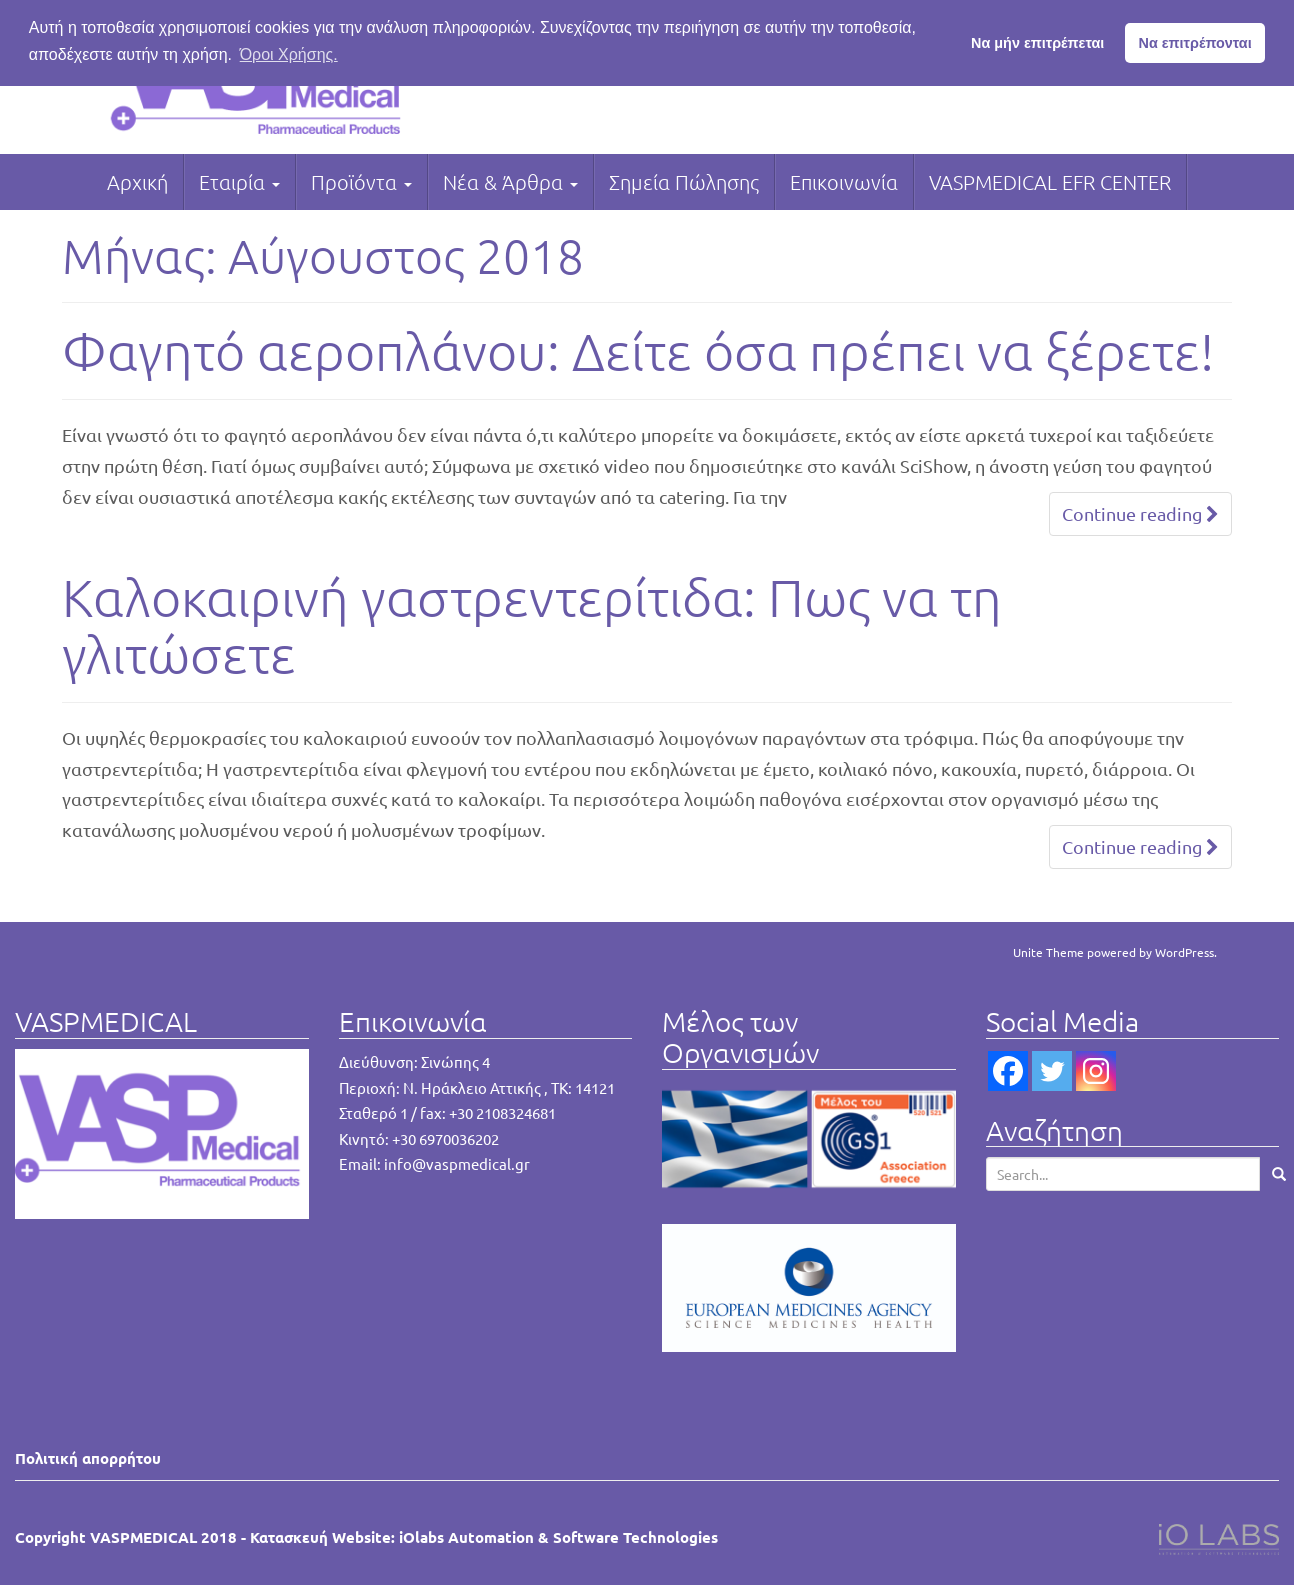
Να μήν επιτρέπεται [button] (1037, 43)
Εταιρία (239, 182)
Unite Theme (1048, 952)
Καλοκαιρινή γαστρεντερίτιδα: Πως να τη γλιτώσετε (532, 625)
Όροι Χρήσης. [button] (289, 54)
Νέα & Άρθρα (510, 182)
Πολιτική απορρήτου (88, 1458)
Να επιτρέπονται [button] (1195, 43)
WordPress (1184, 952)
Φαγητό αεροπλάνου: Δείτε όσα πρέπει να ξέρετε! (638, 351)
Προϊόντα (361, 182)
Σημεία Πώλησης (684, 182)
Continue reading (1140, 513)
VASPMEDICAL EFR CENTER (1050, 182)
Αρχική (137, 182)
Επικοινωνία (844, 182)
